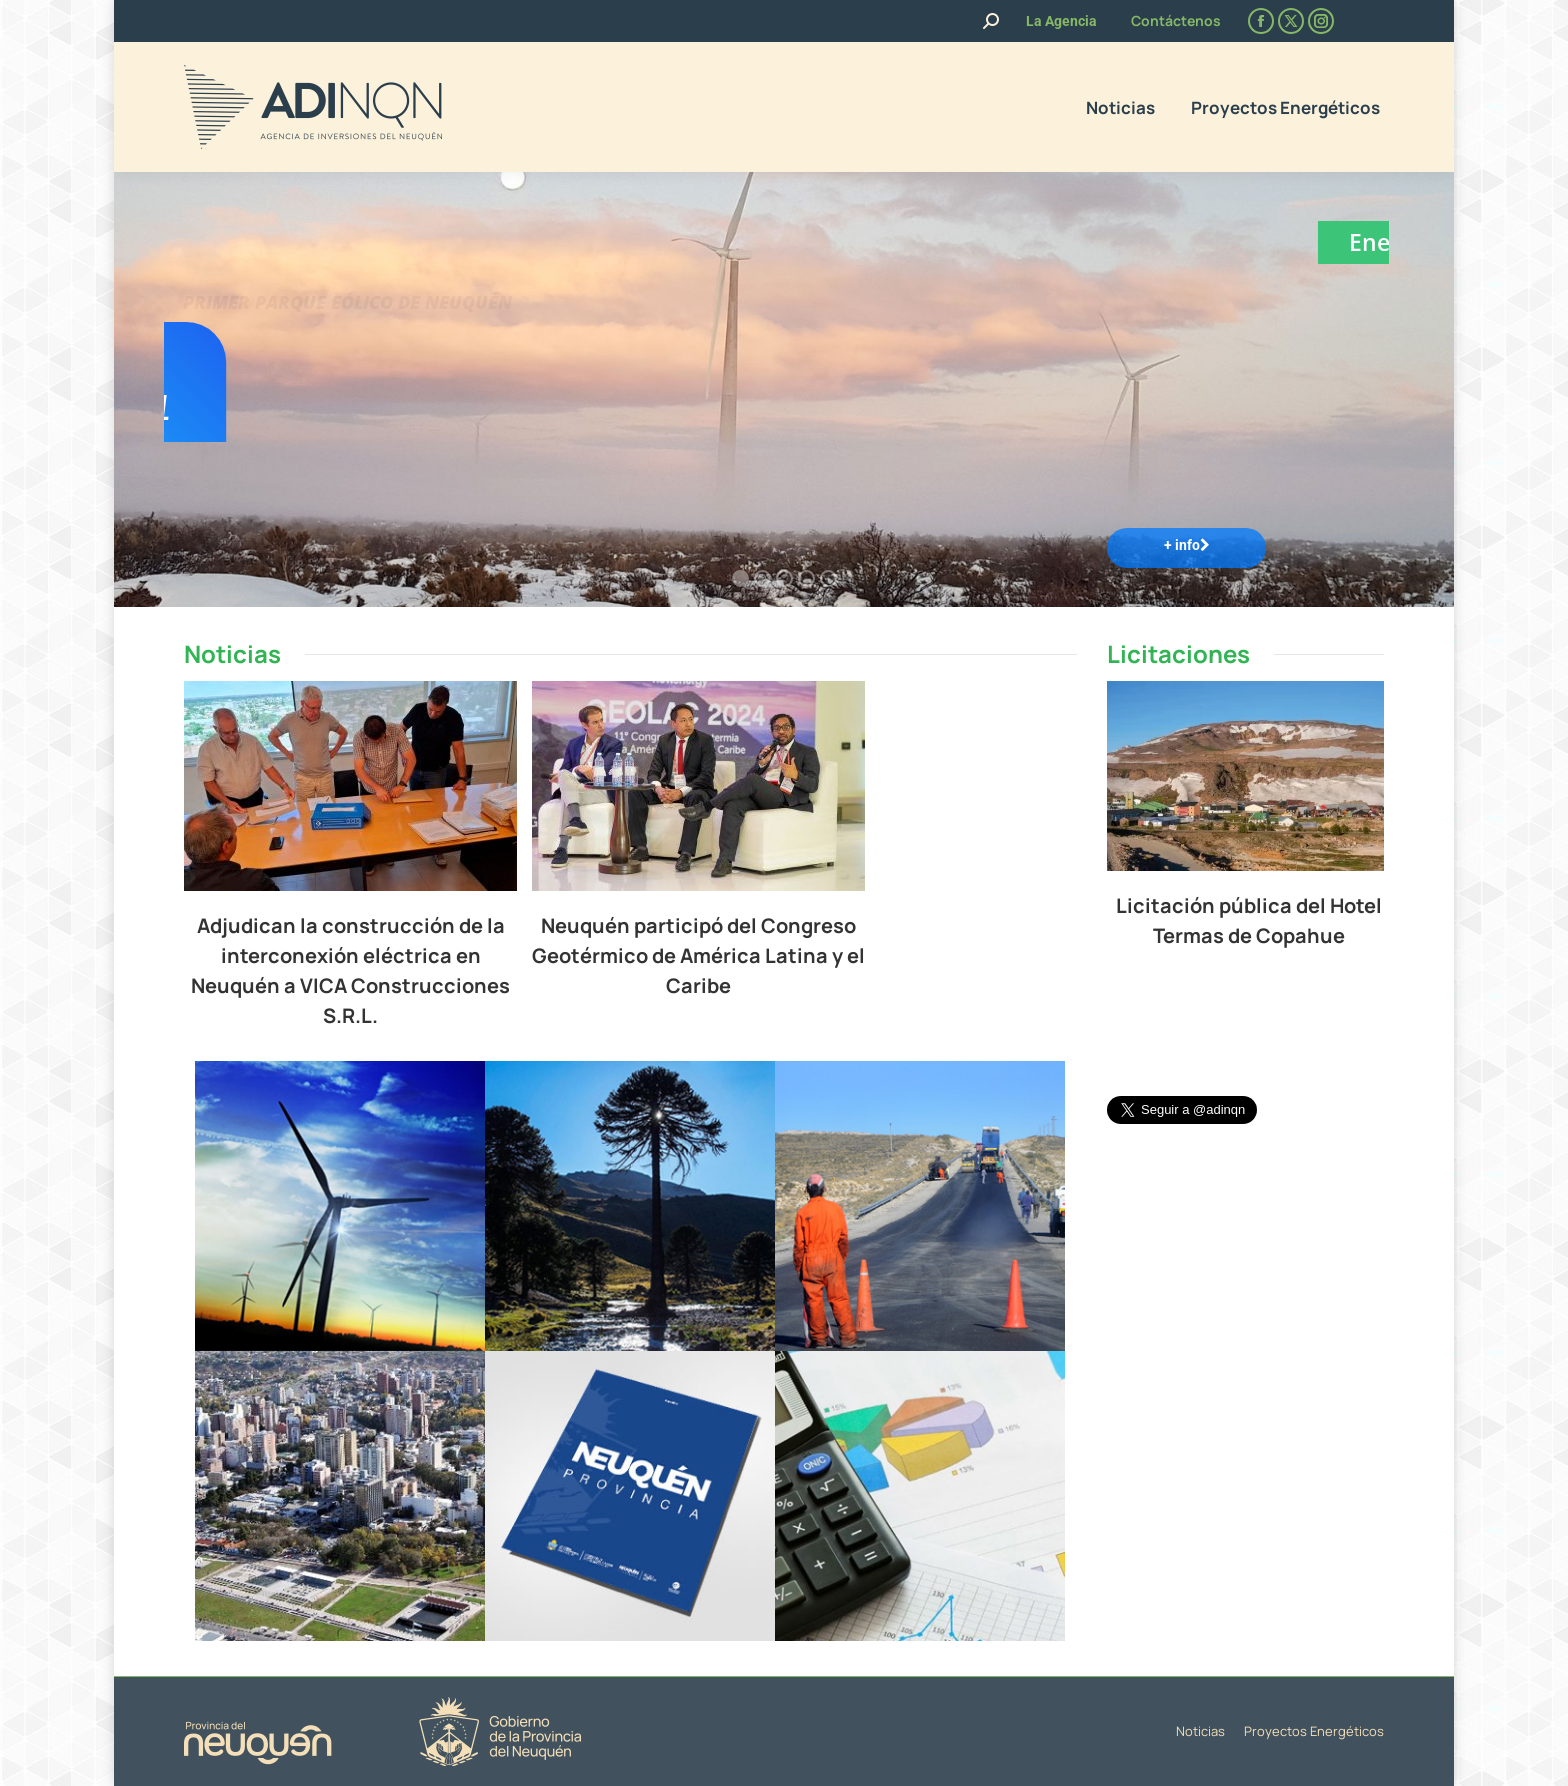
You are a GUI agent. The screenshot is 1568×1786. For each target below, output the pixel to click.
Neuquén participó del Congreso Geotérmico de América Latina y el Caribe (830, 955)
